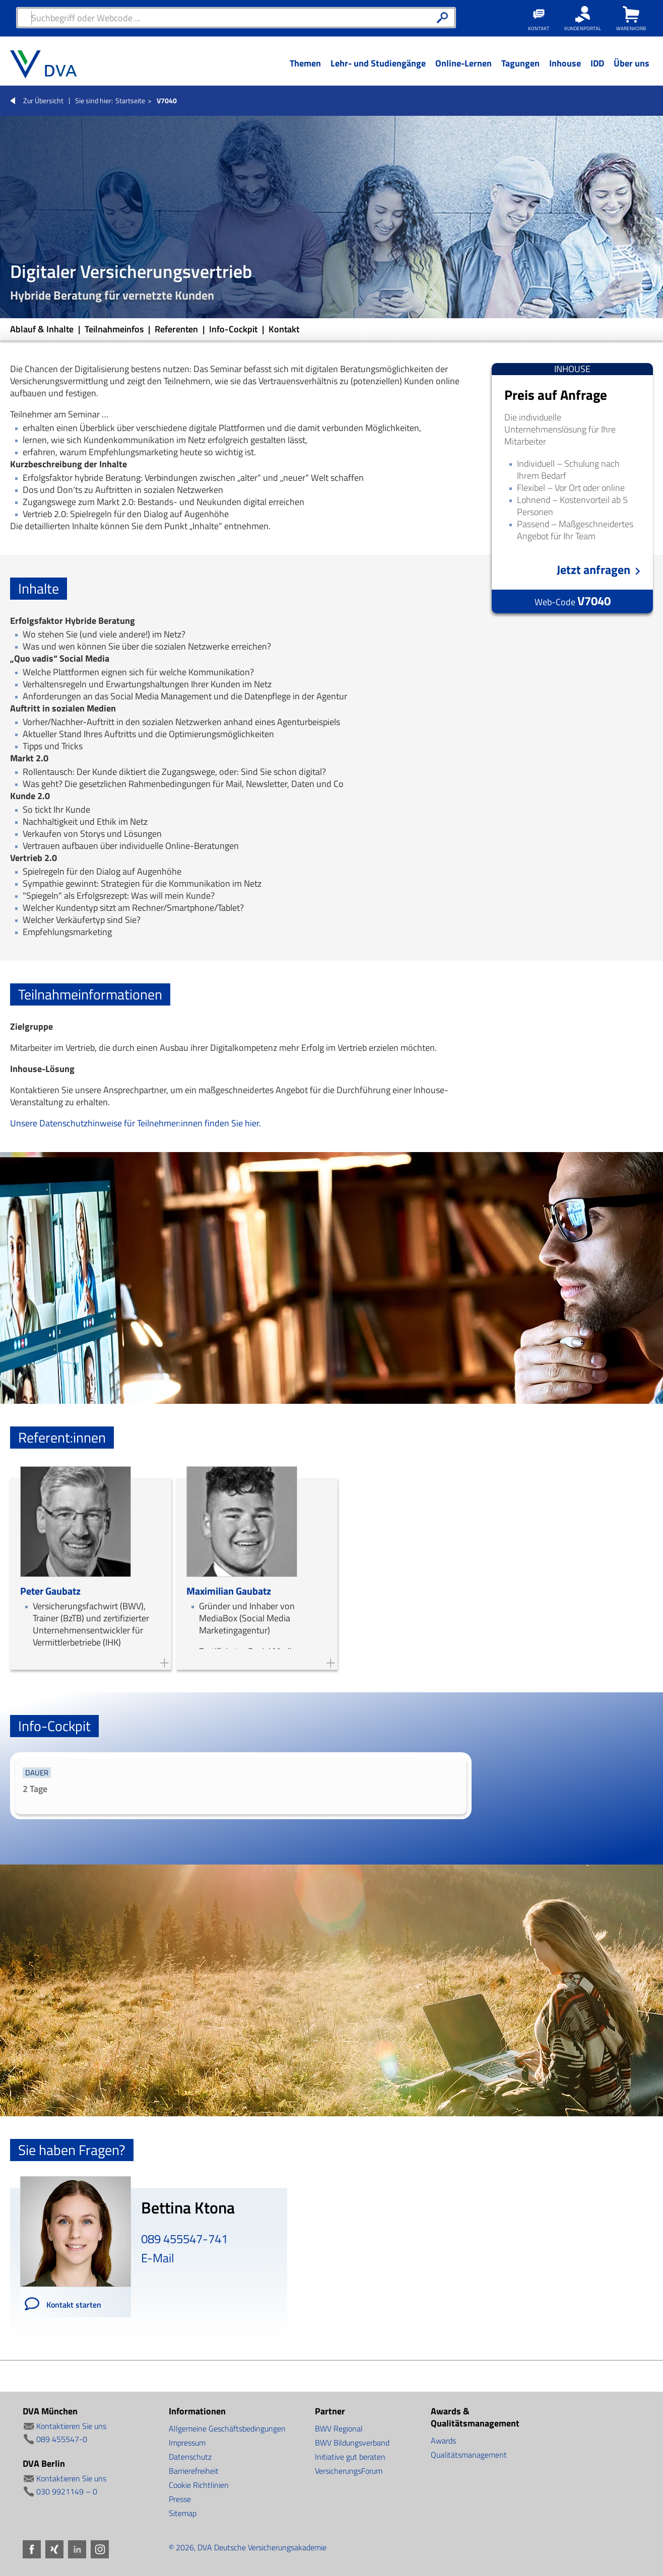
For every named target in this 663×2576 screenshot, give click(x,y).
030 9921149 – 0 (66, 2491)
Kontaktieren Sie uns (71, 2426)
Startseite (130, 100)
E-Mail (157, 2258)
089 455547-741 (184, 2239)
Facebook (32, 2549)
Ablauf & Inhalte (43, 329)
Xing (54, 2549)
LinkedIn (77, 2549)
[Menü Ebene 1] (305, 71)
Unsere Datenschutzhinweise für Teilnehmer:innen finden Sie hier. (135, 1123)
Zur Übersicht (43, 100)
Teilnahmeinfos (115, 329)
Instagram (100, 2549)
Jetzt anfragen (593, 569)
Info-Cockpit (234, 329)
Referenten (177, 329)
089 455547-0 (61, 2439)
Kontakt (284, 329)
